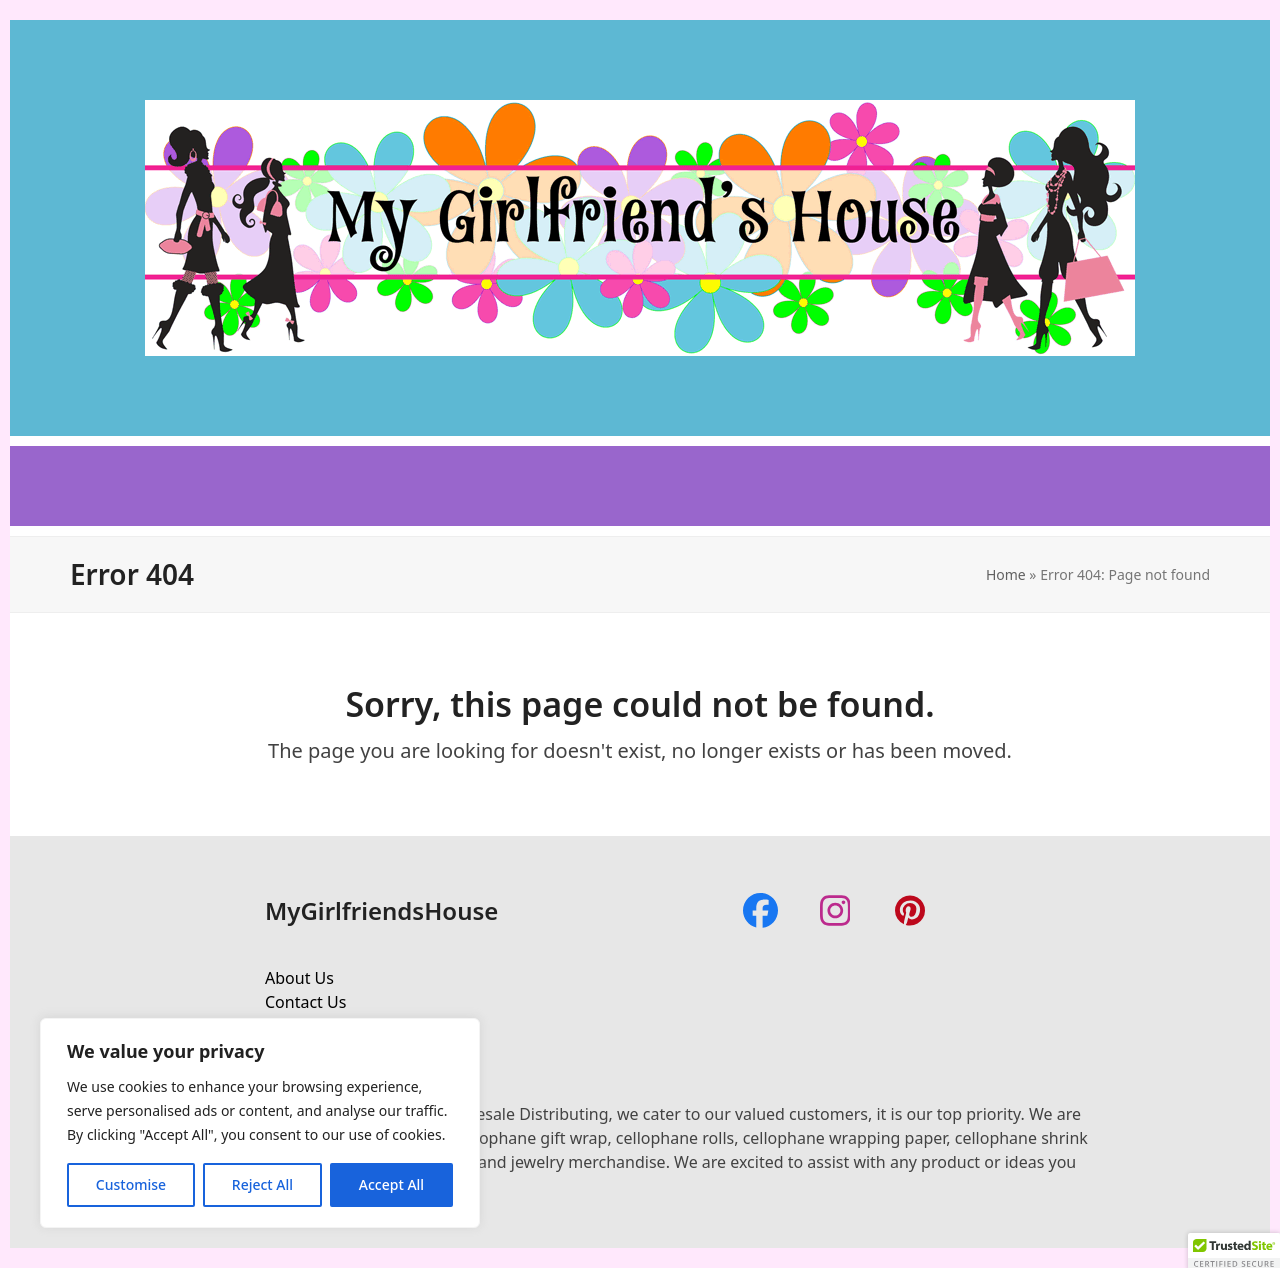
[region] (260, 1123)
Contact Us (305, 1002)
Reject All (262, 1184)
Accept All (391, 1184)
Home (1006, 574)
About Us (299, 978)
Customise (131, 1184)
